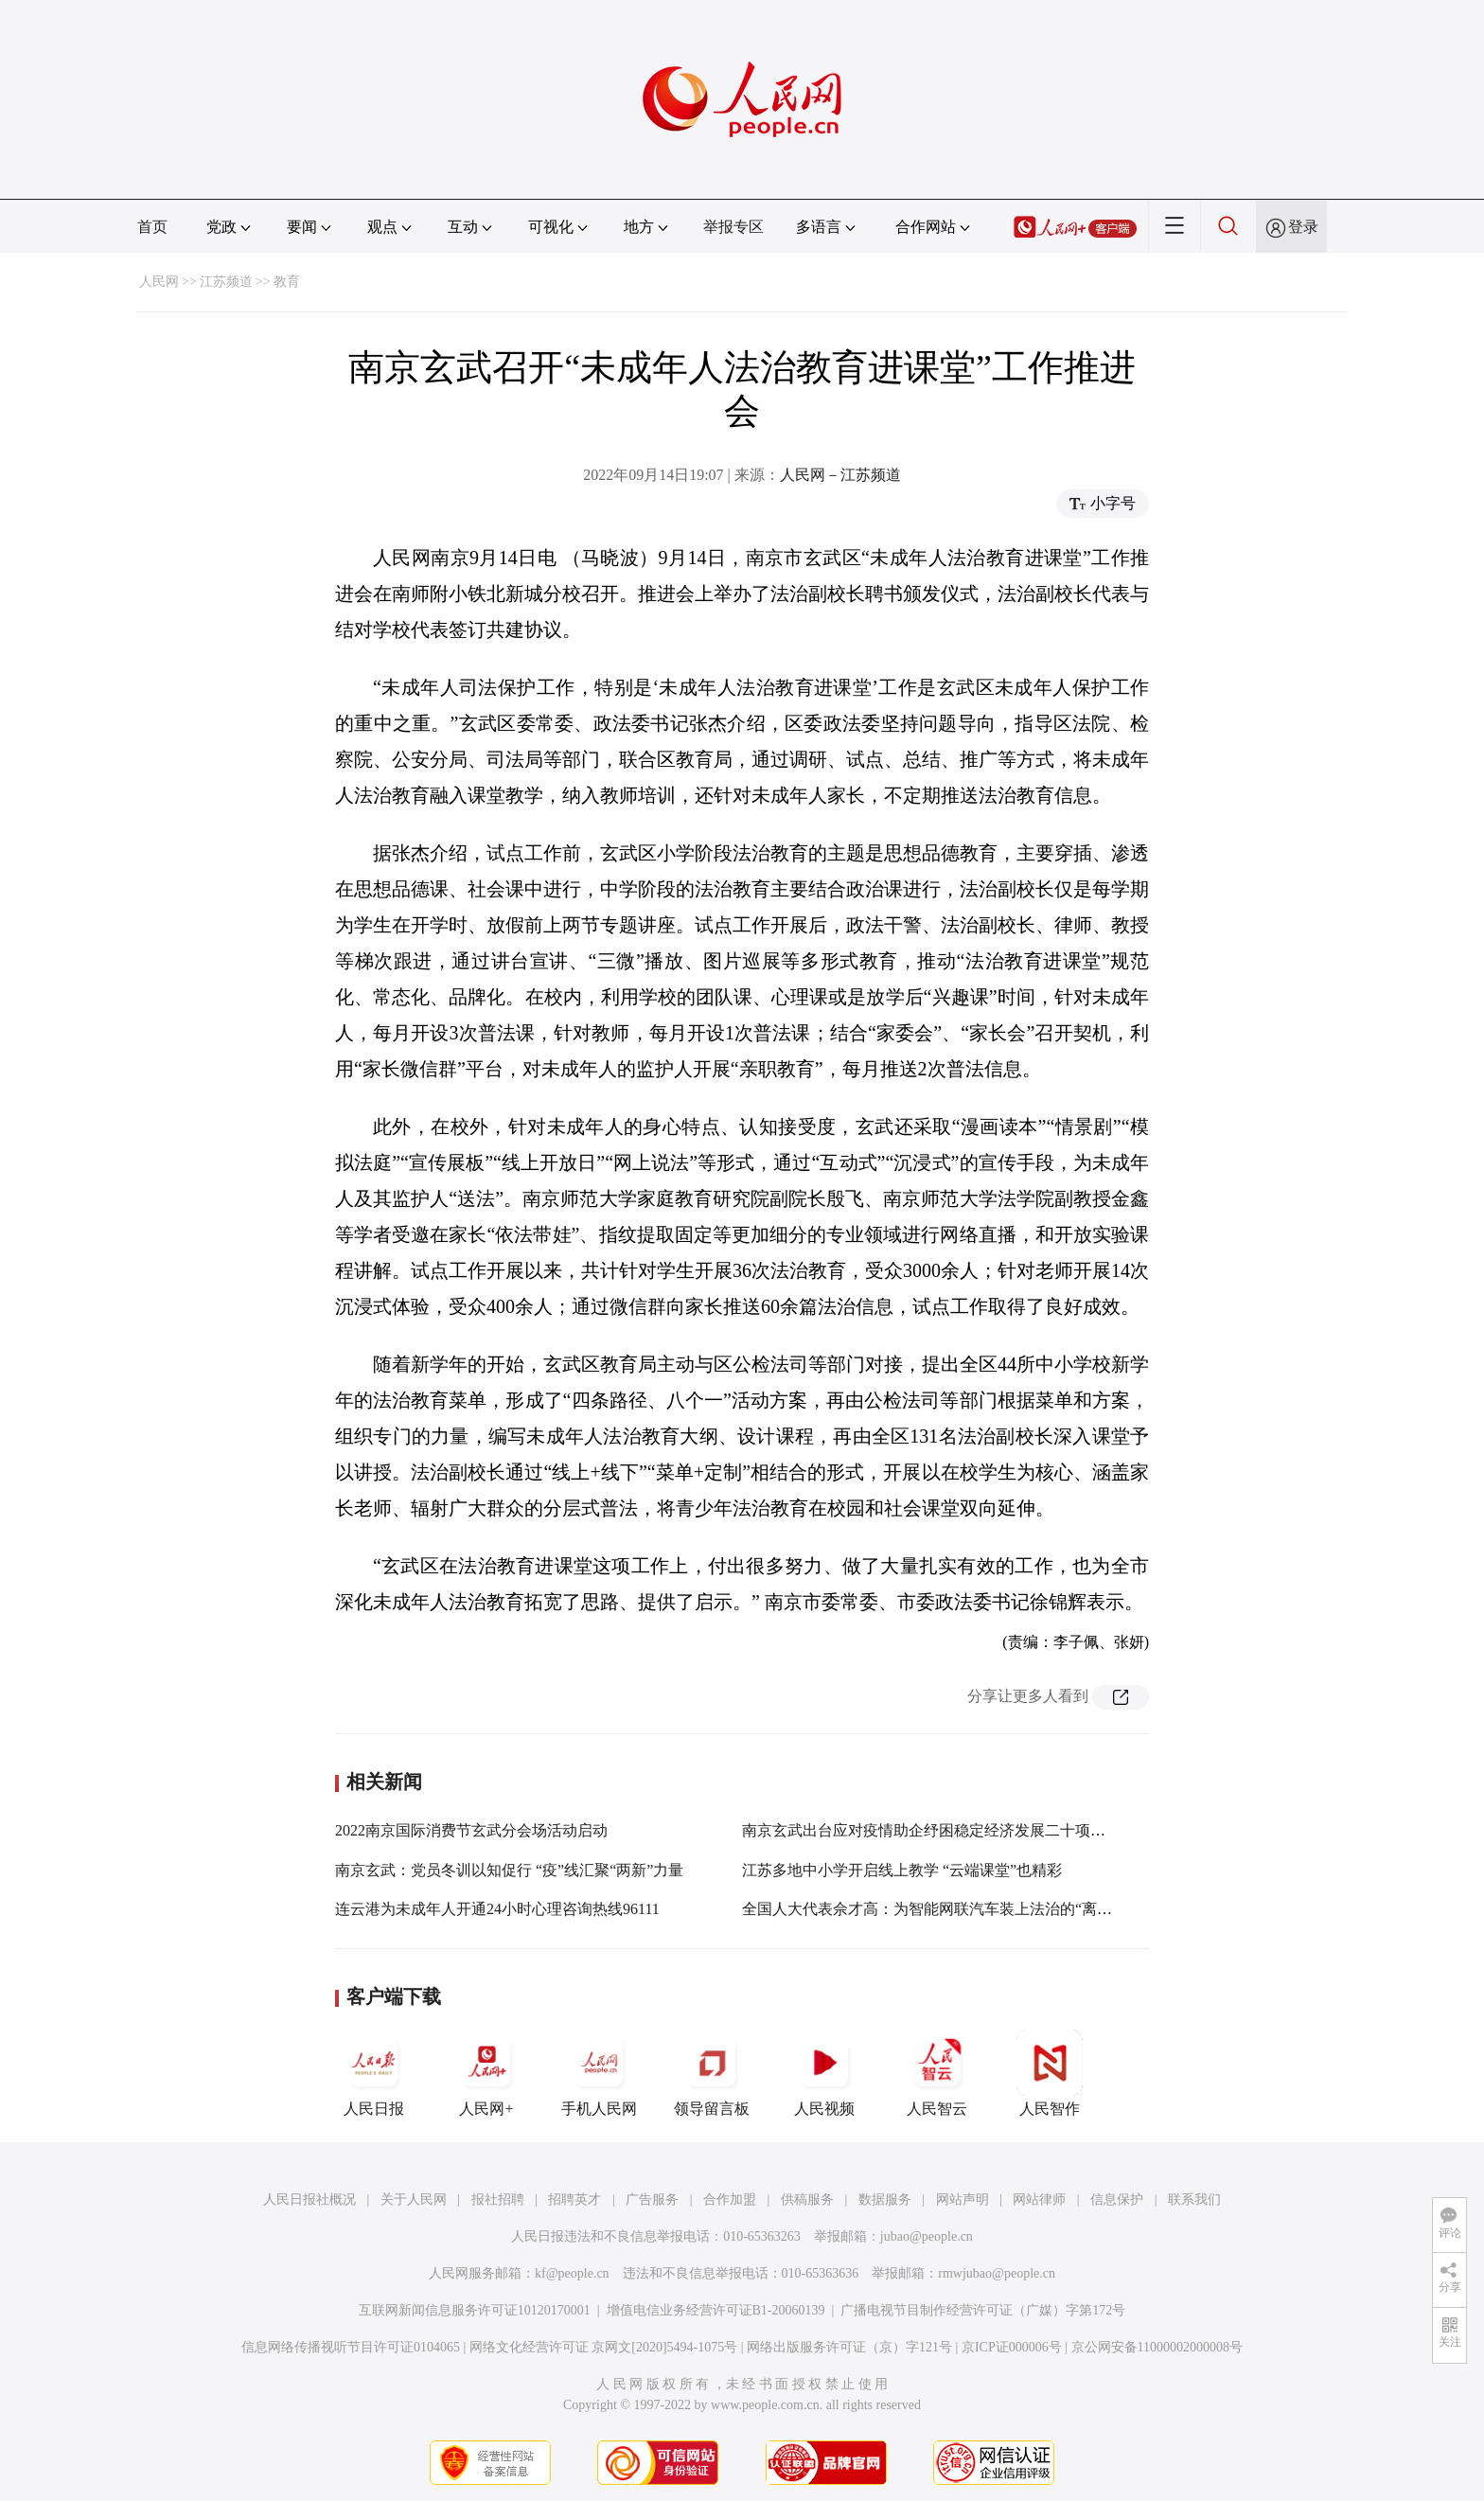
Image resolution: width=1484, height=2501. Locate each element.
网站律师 (1039, 2199)
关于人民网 (413, 2199)
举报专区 (733, 227)
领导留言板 (712, 2073)
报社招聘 (497, 2199)
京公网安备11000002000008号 (1157, 2347)
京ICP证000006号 (1012, 2347)
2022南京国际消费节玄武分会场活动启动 (471, 1830)
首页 (152, 227)
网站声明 (962, 2199)
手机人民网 (599, 2073)
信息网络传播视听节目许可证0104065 (350, 2347)
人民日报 (374, 2073)
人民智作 (1049, 2073)
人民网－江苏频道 (840, 475)
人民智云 (937, 2073)
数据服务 (884, 2199)
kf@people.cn (572, 2273)
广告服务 (652, 2199)
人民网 (159, 282)
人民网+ (486, 2073)
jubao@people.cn (926, 2236)
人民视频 (824, 2073)
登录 (1303, 227)
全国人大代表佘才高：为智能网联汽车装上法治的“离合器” (938, 1909)
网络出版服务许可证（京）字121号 (849, 2347)
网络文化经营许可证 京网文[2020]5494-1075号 (603, 2347)
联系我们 (1194, 2199)
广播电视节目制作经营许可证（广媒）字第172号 (982, 2310)
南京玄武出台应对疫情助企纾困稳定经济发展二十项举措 (931, 1830)
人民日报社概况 (309, 2199)
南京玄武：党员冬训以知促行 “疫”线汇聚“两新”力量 (509, 1870)
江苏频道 (226, 282)
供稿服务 (807, 2199)
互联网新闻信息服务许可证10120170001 (475, 2310)
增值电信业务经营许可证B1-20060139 (716, 2310)
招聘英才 (574, 2199)
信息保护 (1116, 2199)
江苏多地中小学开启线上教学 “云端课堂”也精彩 (902, 1870)
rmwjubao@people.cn (996, 2273)
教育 (287, 282)
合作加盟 (729, 2199)
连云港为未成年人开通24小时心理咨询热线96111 (497, 1909)
